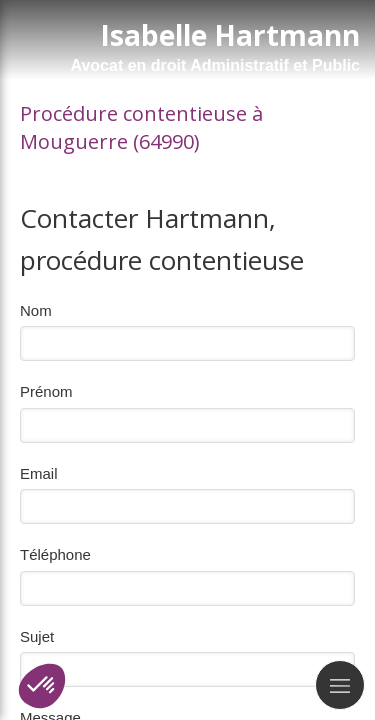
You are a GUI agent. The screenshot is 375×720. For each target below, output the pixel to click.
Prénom (46, 391)
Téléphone (55, 554)
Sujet (37, 636)
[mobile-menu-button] (340, 685)
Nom (36, 310)
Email (39, 473)
